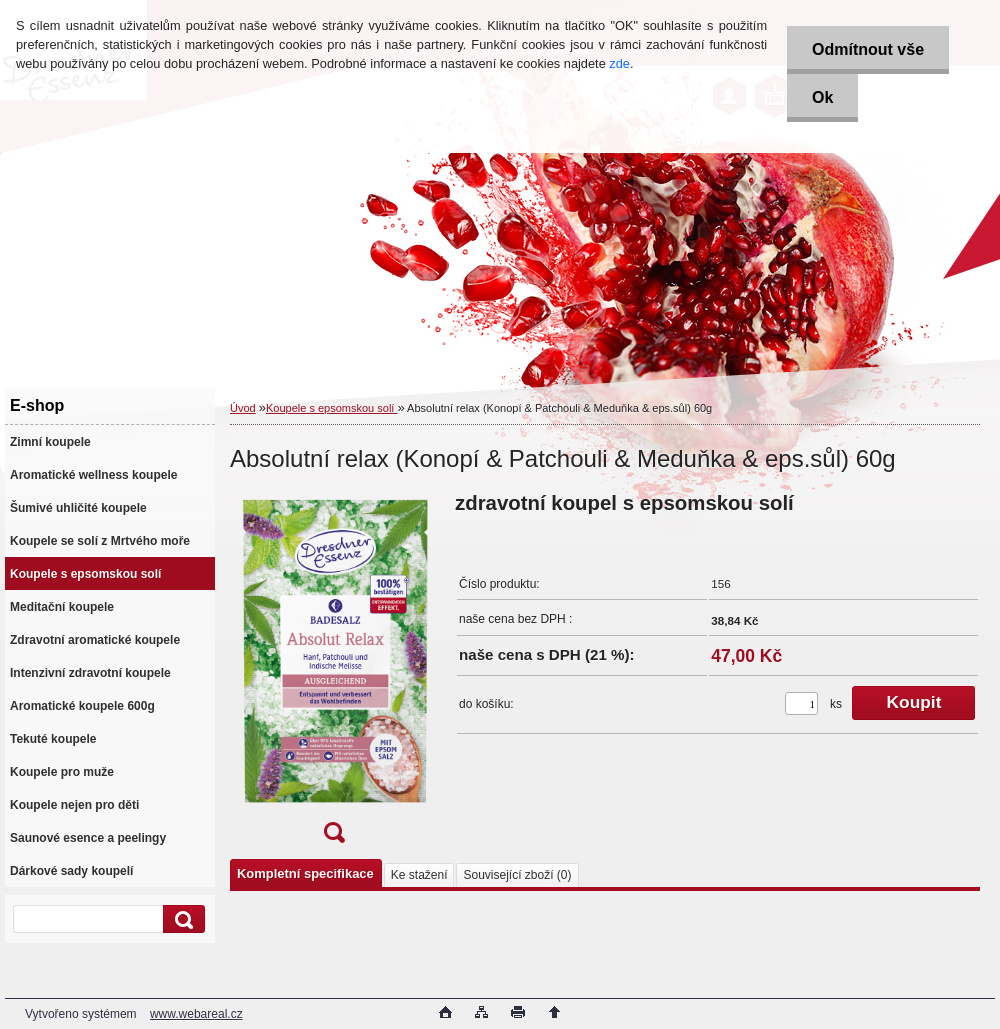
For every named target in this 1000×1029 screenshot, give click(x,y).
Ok (822, 97)
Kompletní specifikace (305, 873)
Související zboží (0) (517, 875)
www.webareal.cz (196, 1014)
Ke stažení (419, 875)
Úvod (243, 408)
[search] (181, 919)
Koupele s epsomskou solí (331, 408)
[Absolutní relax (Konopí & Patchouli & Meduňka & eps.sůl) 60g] (334, 674)
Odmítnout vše (868, 49)
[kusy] (801, 703)
